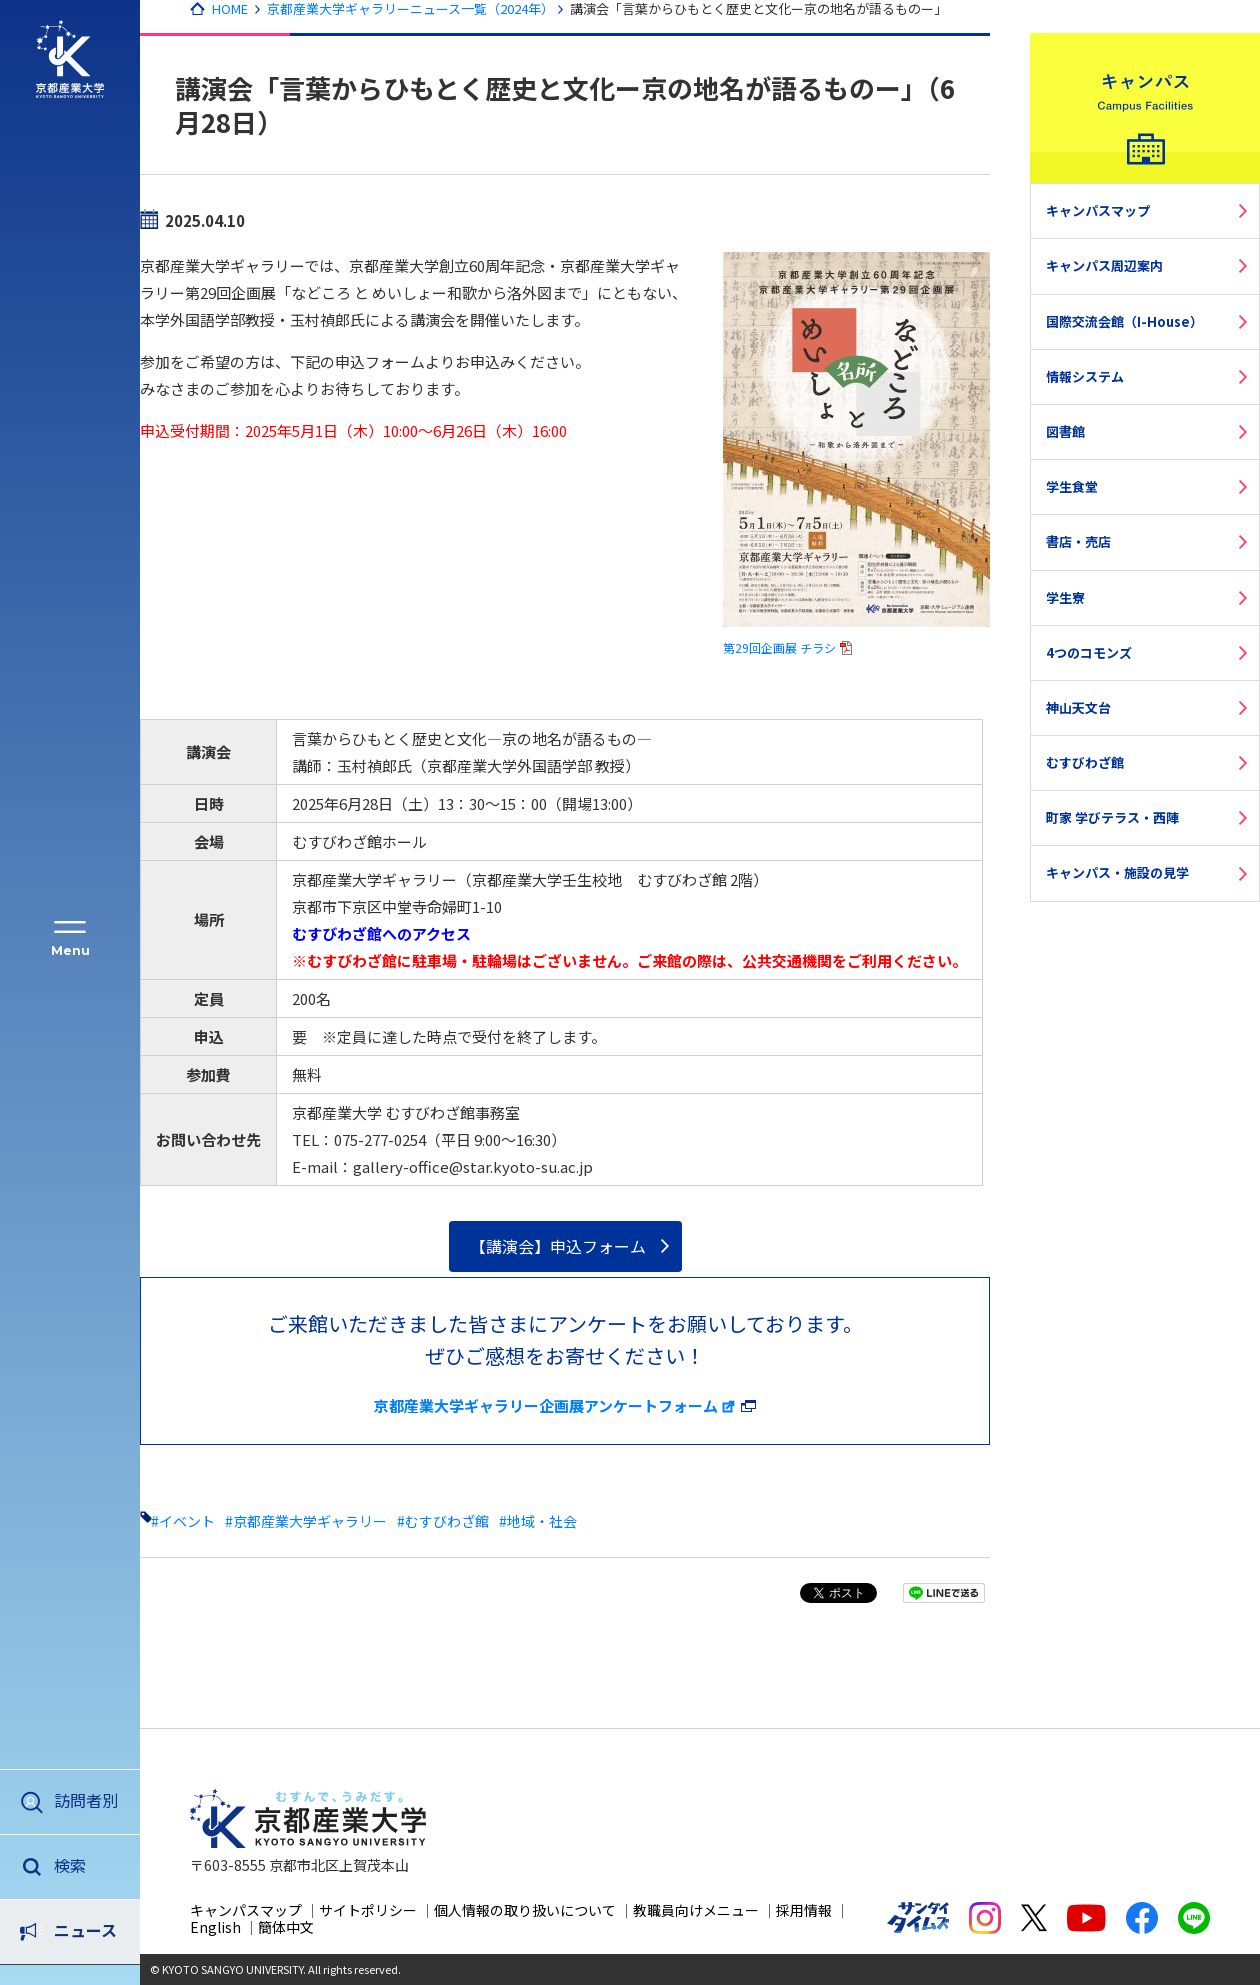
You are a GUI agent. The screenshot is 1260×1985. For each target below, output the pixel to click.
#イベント (183, 1521)
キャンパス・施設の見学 (1117, 872)
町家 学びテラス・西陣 (1112, 817)
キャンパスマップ (1098, 210)
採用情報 (804, 1910)
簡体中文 (286, 1927)
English (215, 1927)
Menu (70, 950)
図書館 (1065, 431)
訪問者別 (86, 1800)
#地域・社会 (538, 1521)
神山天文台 (1078, 707)
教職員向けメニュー (696, 1910)
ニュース (85, 1865)
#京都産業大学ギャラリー (306, 1521)
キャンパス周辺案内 (1104, 265)
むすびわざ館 (1085, 762)
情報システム (1085, 376)
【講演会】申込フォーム (558, 1246)
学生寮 (1065, 597)
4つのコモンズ (1089, 652)
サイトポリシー (368, 1910)
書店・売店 (1078, 541)
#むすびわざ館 (443, 1521)
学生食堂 (1072, 486)
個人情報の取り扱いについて (525, 1910)
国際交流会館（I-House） (1124, 321)
